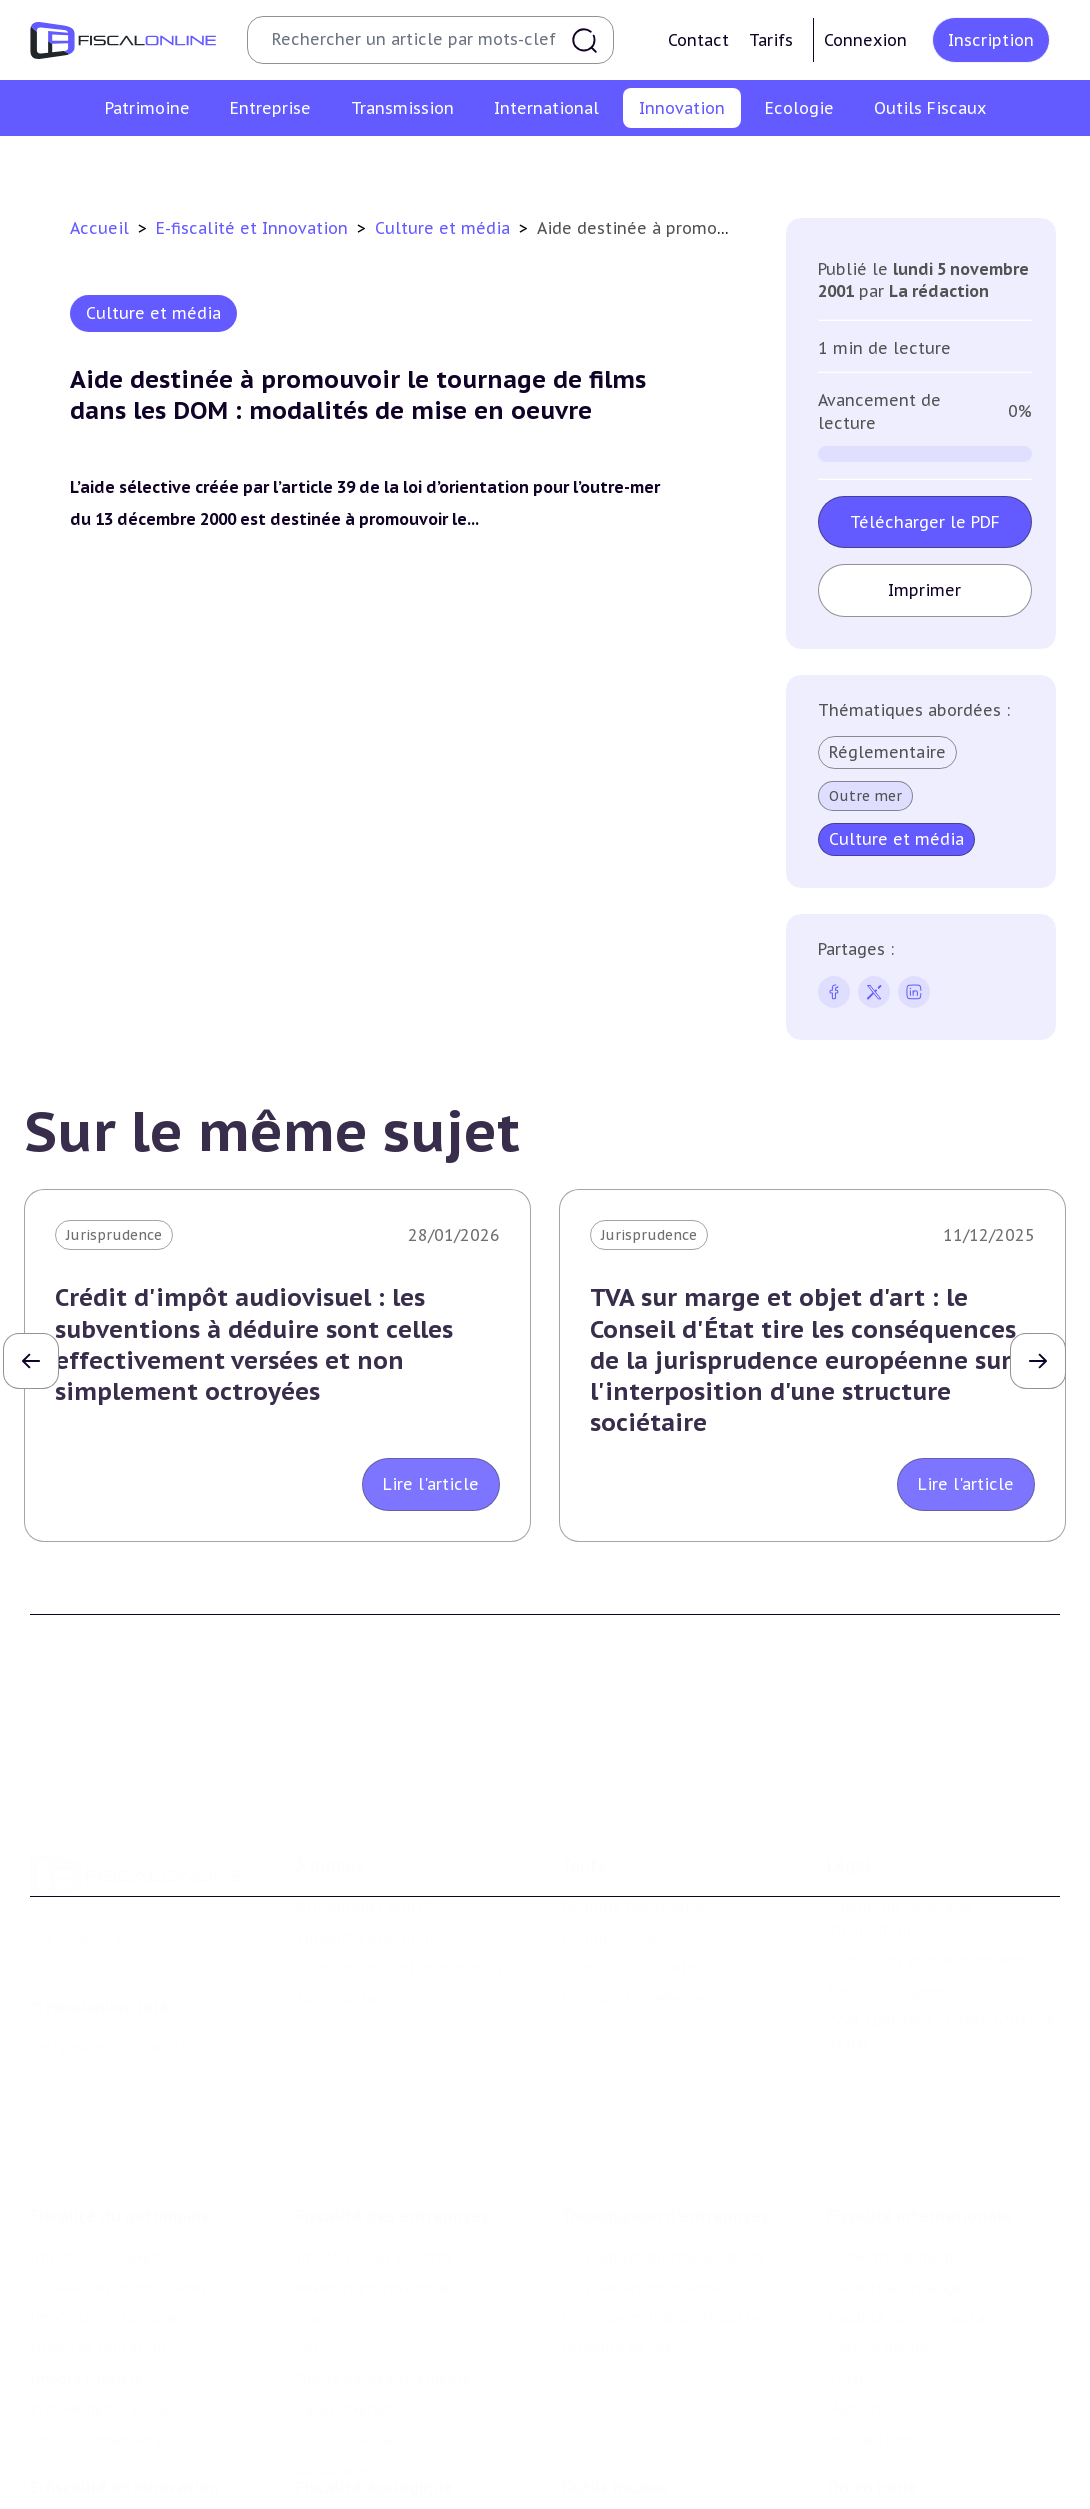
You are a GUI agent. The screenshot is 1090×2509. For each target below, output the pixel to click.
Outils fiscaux (614, 2375)
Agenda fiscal (606, 2446)
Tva (307, 2187)
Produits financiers (95, 2309)
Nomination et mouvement (923, 2416)
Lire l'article (431, 1484)
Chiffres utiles (612, 2416)
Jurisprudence (114, 1235)
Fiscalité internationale (919, 2086)
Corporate (331, 2339)
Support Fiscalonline (368, 1842)
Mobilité (856, 2278)
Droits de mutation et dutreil (664, 2187)
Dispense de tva (615, 2218)
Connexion (865, 40)
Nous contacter (350, 1903)
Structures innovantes (354, 164)
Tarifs (771, 40)
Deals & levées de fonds (910, 2446)
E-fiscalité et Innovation (254, 228)
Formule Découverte (633, 1811)
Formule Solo (608, 1842)
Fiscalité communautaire (915, 2187)
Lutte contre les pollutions (392, 2416)
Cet (308, 2218)
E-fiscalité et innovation (124, 2375)
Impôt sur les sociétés (374, 2127)
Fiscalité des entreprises (392, 2086)
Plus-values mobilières (641, 2157)
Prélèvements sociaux (106, 2278)
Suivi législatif (611, 2476)
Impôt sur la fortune (104, 2187)
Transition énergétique (376, 2499)
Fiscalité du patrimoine (120, 2086)
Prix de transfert (885, 2309)
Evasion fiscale (877, 2218)
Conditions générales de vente (931, 1864)
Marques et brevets (524, 164)
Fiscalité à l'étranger (897, 2157)
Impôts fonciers (86, 2248)
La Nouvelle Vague (163, 1951)
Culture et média (867, 164)
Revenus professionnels (379, 2157)
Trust (846, 2248)
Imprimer (925, 590)
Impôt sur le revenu (100, 2127)
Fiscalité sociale (351, 2309)
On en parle (872, 2375)
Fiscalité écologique (374, 2375)
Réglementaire (887, 752)
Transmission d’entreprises (665, 2086)
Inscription (991, 40)
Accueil (99, 228)
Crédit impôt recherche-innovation (131, 164)
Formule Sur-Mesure (633, 1903)
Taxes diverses (345, 2278)
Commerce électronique (699, 164)
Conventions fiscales (898, 2127)
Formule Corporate (628, 1872)
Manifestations (880, 2476)
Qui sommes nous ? (365, 1811)
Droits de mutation (98, 2218)
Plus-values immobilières (119, 2157)
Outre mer (865, 796)
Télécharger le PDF (925, 522)
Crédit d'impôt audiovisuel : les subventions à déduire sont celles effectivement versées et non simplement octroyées (254, 1344)
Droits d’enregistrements (383, 2248)
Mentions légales (886, 1895)
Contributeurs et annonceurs (399, 1872)
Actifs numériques (1015, 164)
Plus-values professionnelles (662, 2127)
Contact (698, 40)
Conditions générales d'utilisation (900, 1822)
